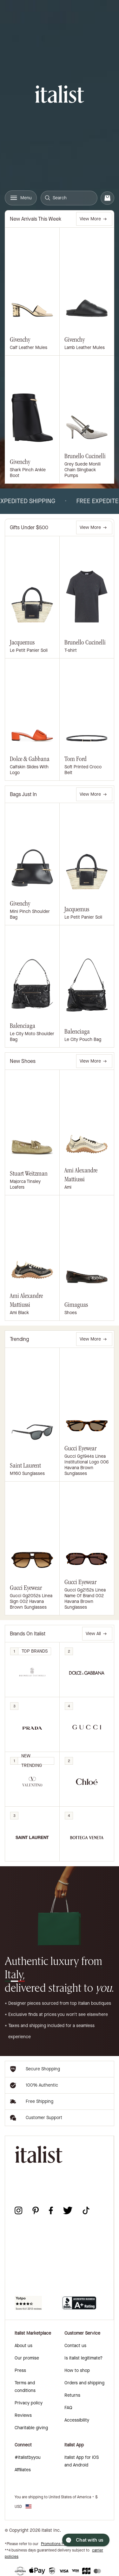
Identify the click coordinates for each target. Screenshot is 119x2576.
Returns (72, 2395)
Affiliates (23, 2470)
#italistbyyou (28, 2457)
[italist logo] (59, 95)
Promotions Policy (56, 2543)
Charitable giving (31, 2428)
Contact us (75, 2346)
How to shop (77, 2370)
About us (23, 2346)
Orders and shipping (84, 2383)
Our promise (27, 2358)
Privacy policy (29, 2403)
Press (20, 2370)
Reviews (23, 2415)
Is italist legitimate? (83, 2358)
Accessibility (76, 2420)
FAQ (68, 2408)
